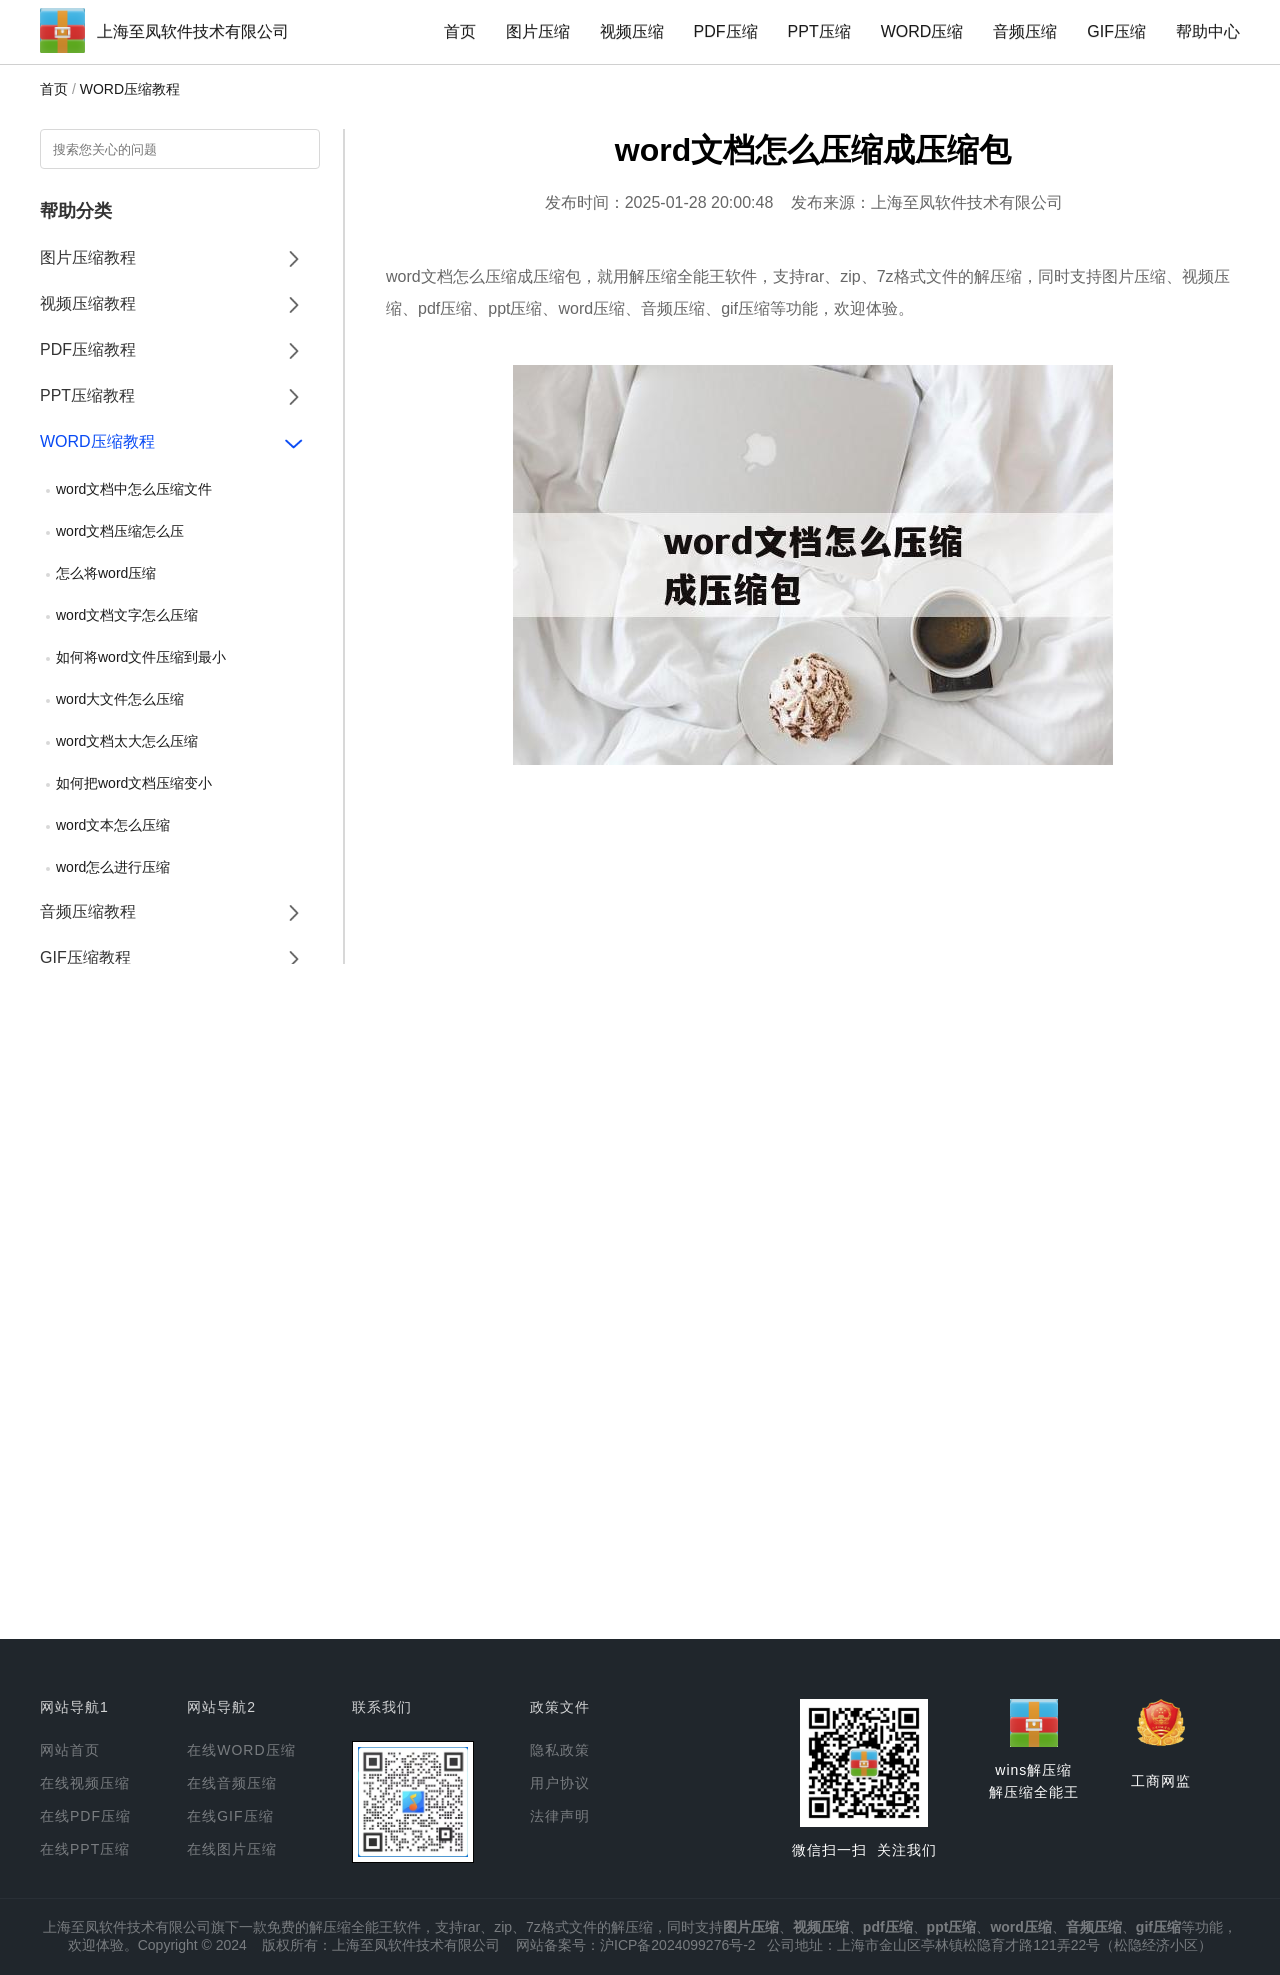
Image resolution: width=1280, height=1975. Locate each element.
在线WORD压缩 (241, 1750)
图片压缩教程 (88, 257)
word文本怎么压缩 (113, 825)
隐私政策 (560, 1750)
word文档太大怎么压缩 (127, 741)
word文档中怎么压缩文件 (134, 489)
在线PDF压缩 (85, 1816)
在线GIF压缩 (230, 1816)
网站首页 (70, 1750)
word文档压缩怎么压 (120, 531)
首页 (460, 31)
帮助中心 (1208, 31)
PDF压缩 (726, 31)
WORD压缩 (922, 31)
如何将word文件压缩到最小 (141, 657)
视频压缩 (632, 31)
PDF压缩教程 (88, 349)
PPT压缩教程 (87, 395)
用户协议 (560, 1783)
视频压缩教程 (88, 303)
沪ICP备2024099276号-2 (678, 1945)
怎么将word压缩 (106, 573)
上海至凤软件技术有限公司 (193, 31)
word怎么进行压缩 (113, 867)
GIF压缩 (1116, 31)
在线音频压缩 (232, 1783)
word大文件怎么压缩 (120, 699)
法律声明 (560, 1816)
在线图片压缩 (232, 1849)
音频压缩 (1025, 31)
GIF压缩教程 (85, 957)
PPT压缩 (819, 31)
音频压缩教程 (88, 911)
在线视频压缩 (85, 1783)
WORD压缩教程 (130, 89)
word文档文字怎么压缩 (127, 615)
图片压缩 (538, 31)
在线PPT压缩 (85, 1849)
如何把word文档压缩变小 (134, 783)
